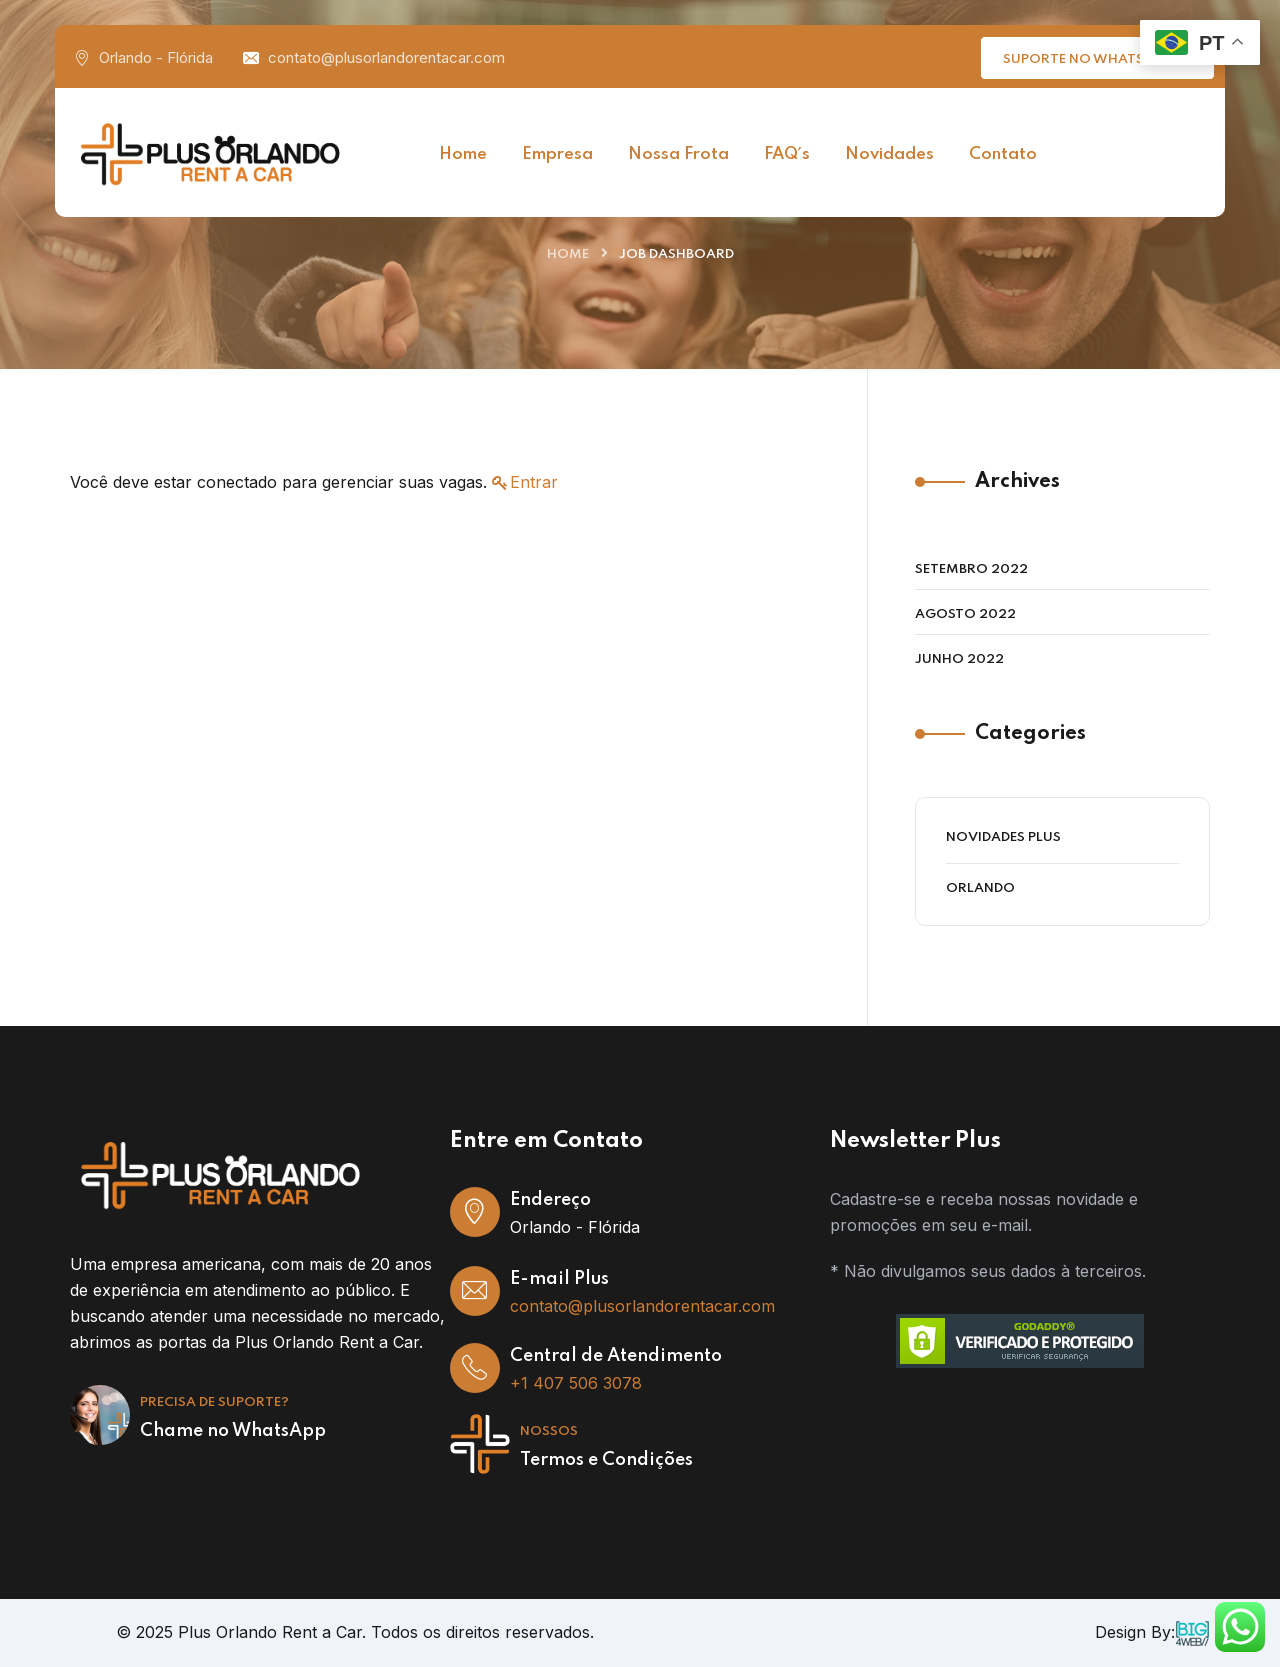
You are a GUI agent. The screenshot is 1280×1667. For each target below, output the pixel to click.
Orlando (980, 888)
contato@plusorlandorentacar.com (386, 57)
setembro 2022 (971, 569)
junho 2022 (959, 659)
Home (568, 254)
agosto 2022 (965, 614)
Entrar (534, 482)
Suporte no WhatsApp (1100, 56)
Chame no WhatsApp (233, 1431)
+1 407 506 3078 (576, 1383)
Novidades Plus (1003, 837)
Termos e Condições (606, 1460)
